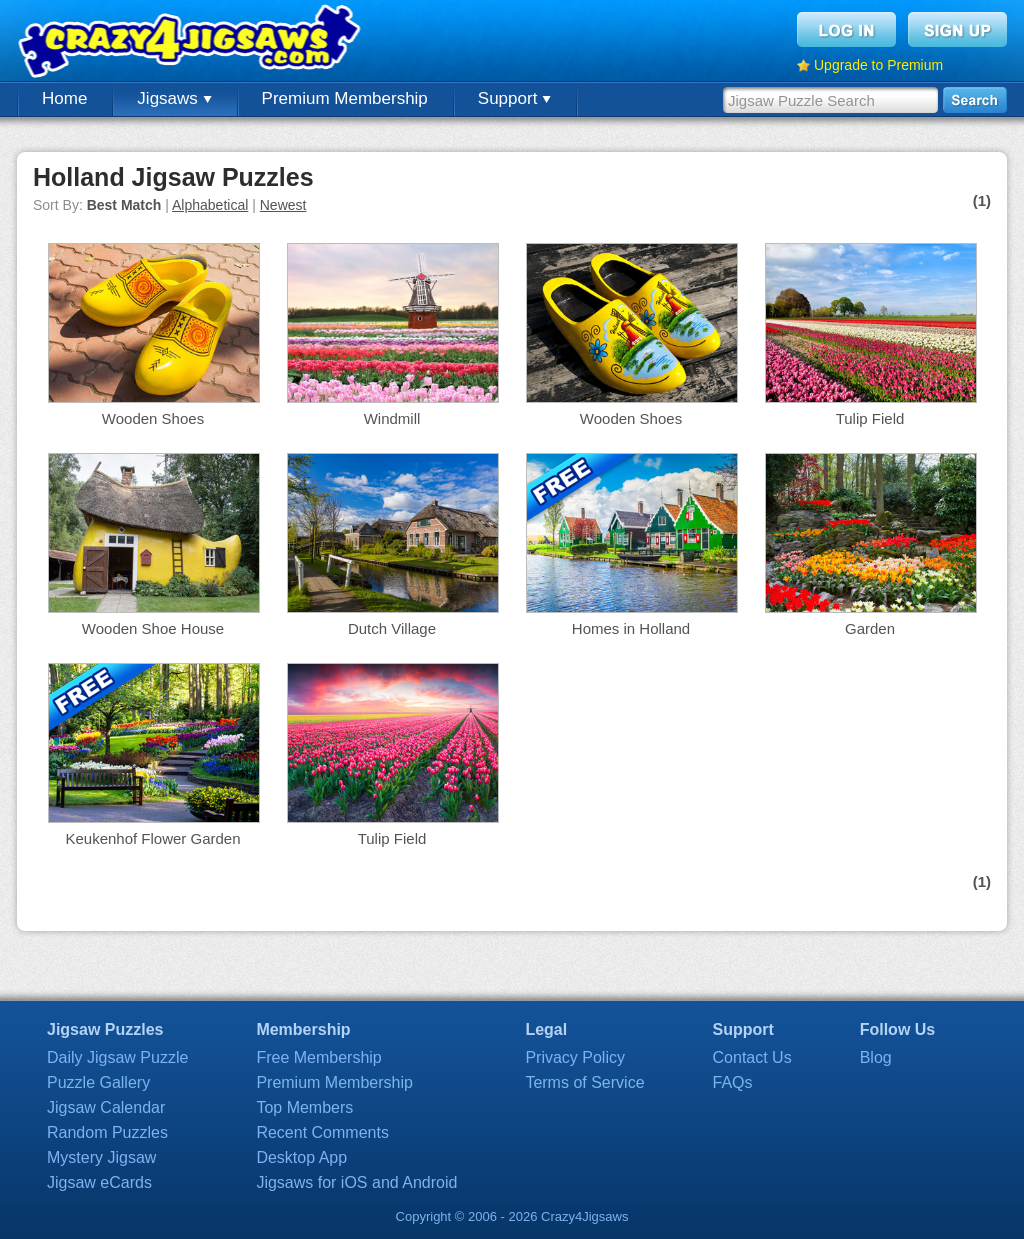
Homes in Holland (631, 628)
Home (64, 98)
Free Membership (318, 1057)
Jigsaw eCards (99, 1182)
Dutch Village (392, 628)
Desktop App (301, 1157)
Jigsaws (174, 98)
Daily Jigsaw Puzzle (117, 1057)
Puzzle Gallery (98, 1082)
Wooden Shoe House (153, 628)
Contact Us (752, 1057)
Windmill (392, 418)
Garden (870, 628)
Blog (876, 1057)
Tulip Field (870, 418)
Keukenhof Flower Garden (152, 838)
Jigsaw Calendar (106, 1107)
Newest (283, 205)
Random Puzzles (107, 1132)
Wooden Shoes (153, 418)
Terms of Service (584, 1082)
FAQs (733, 1082)
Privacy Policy (575, 1057)
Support (514, 98)
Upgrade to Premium (878, 65)
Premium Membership (345, 98)
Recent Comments (322, 1132)
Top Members (304, 1107)
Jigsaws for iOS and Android (356, 1182)
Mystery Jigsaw (101, 1157)
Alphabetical (210, 205)
